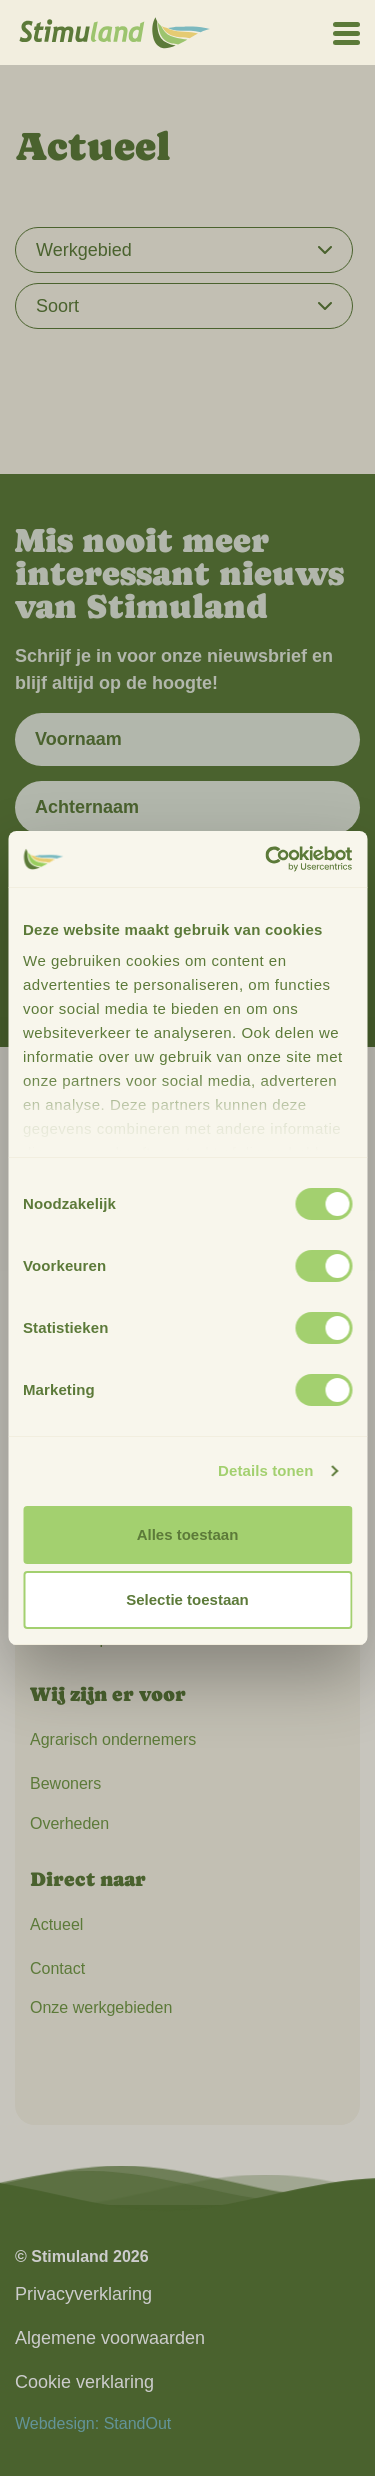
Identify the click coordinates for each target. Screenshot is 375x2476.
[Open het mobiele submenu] (346, 32)
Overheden (69, 1823)
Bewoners (65, 1783)
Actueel (56, 1924)
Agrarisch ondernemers (113, 1739)
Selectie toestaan (187, 1599)
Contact (57, 1968)
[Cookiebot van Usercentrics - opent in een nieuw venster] (267, 859)
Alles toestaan (188, 1534)
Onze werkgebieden (101, 2007)
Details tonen (265, 1470)
